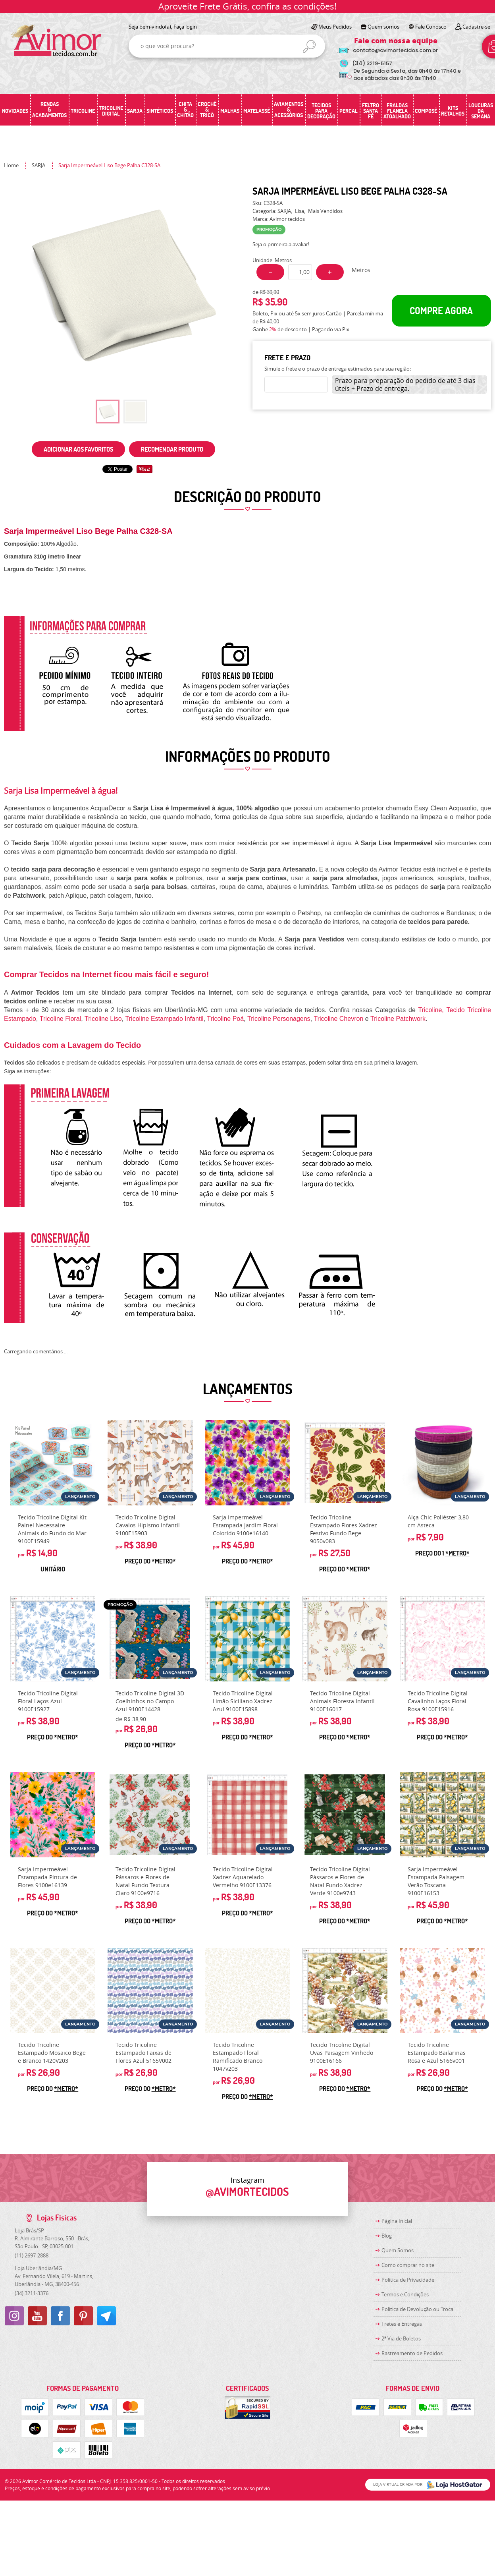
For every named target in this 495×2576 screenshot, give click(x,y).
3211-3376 (31, 2293)
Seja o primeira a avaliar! (280, 244)
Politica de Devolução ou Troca (417, 2309)
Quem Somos (397, 2250)
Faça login (185, 26)
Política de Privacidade (407, 2279)
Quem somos (383, 26)
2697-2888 (31, 2255)
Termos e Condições (405, 2294)
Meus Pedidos (335, 26)
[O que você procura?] (309, 46)
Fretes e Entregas (401, 2323)
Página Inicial (396, 2220)
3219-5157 (372, 63)
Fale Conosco (431, 26)
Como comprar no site (407, 2265)
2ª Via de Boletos (401, 2338)
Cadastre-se (476, 26)
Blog (386, 2235)
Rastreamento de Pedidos (412, 2353)
